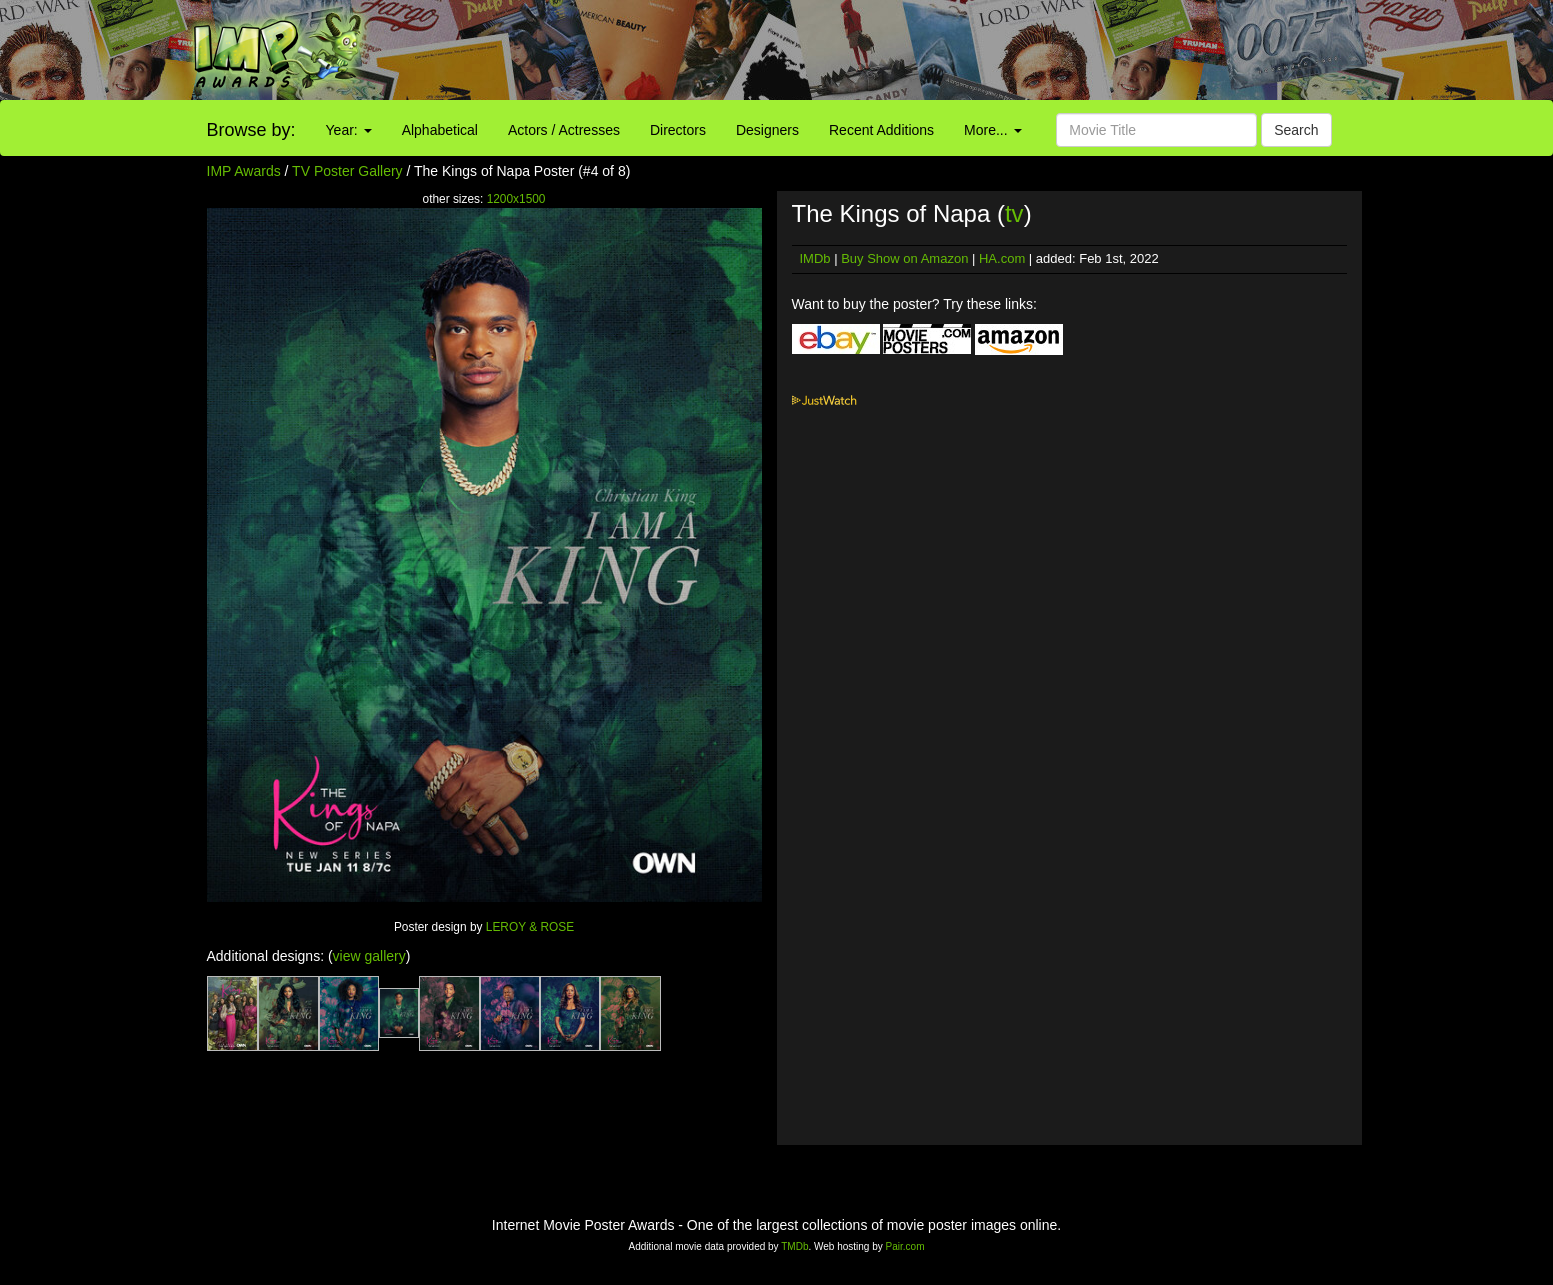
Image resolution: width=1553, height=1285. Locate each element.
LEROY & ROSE (530, 927)
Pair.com (905, 1246)
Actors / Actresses (564, 130)
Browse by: (251, 130)
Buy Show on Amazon (904, 258)
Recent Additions (881, 130)
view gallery (369, 956)
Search (1296, 130)
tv (1014, 213)
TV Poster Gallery (347, 171)
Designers (767, 130)
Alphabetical (440, 130)
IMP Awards (244, 171)
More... (992, 130)
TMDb (794, 1246)
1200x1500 (516, 199)
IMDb (815, 258)
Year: (349, 130)
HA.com (1002, 258)
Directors (678, 130)
